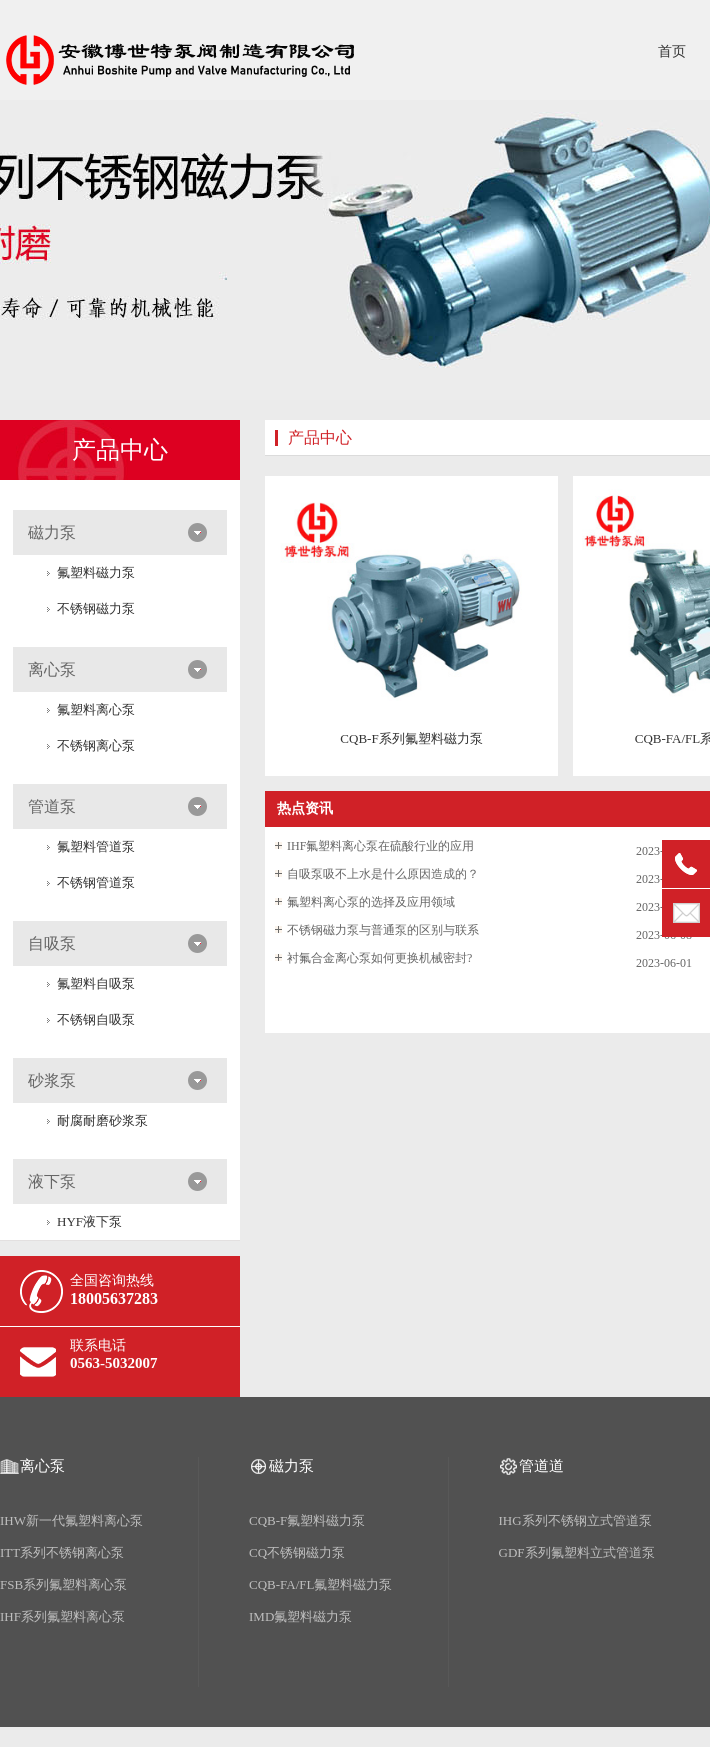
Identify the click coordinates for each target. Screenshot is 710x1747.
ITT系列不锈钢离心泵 (62, 1552)
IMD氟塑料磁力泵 (300, 1616)
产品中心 (120, 450)
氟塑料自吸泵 (96, 983)
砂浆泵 (52, 1080)
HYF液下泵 (89, 1221)
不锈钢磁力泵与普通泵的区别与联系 (383, 930)
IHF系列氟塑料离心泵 (62, 1616)
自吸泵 (52, 943)
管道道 (541, 1466)
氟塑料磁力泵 (96, 572)
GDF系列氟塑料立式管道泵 (577, 1552)
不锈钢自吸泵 (96, 1019)
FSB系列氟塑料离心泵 (63, 1584)
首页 (672, 51)
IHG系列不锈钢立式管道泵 (575, 1520)
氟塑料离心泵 (96, 709)
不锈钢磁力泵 (96, 608)
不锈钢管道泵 (96, 882)
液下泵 (52, 1181)
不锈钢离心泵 (96, 745)
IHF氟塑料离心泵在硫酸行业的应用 (380, 846)
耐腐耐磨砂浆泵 (102, 1120)
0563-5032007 (114, 1363)
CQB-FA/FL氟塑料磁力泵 (321, 1584)
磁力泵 (52, 532)
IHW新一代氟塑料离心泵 (71, 1520)
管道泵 (52, 806)
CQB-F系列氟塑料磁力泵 (411, 738)
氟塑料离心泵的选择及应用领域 (371, 902)
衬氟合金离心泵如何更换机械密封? (379, 958)
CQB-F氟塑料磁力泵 (307, 1520)
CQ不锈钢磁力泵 (297, 1552)
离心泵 (52, 669)
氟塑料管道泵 (96, 846)
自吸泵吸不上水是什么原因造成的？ (383, 874)
